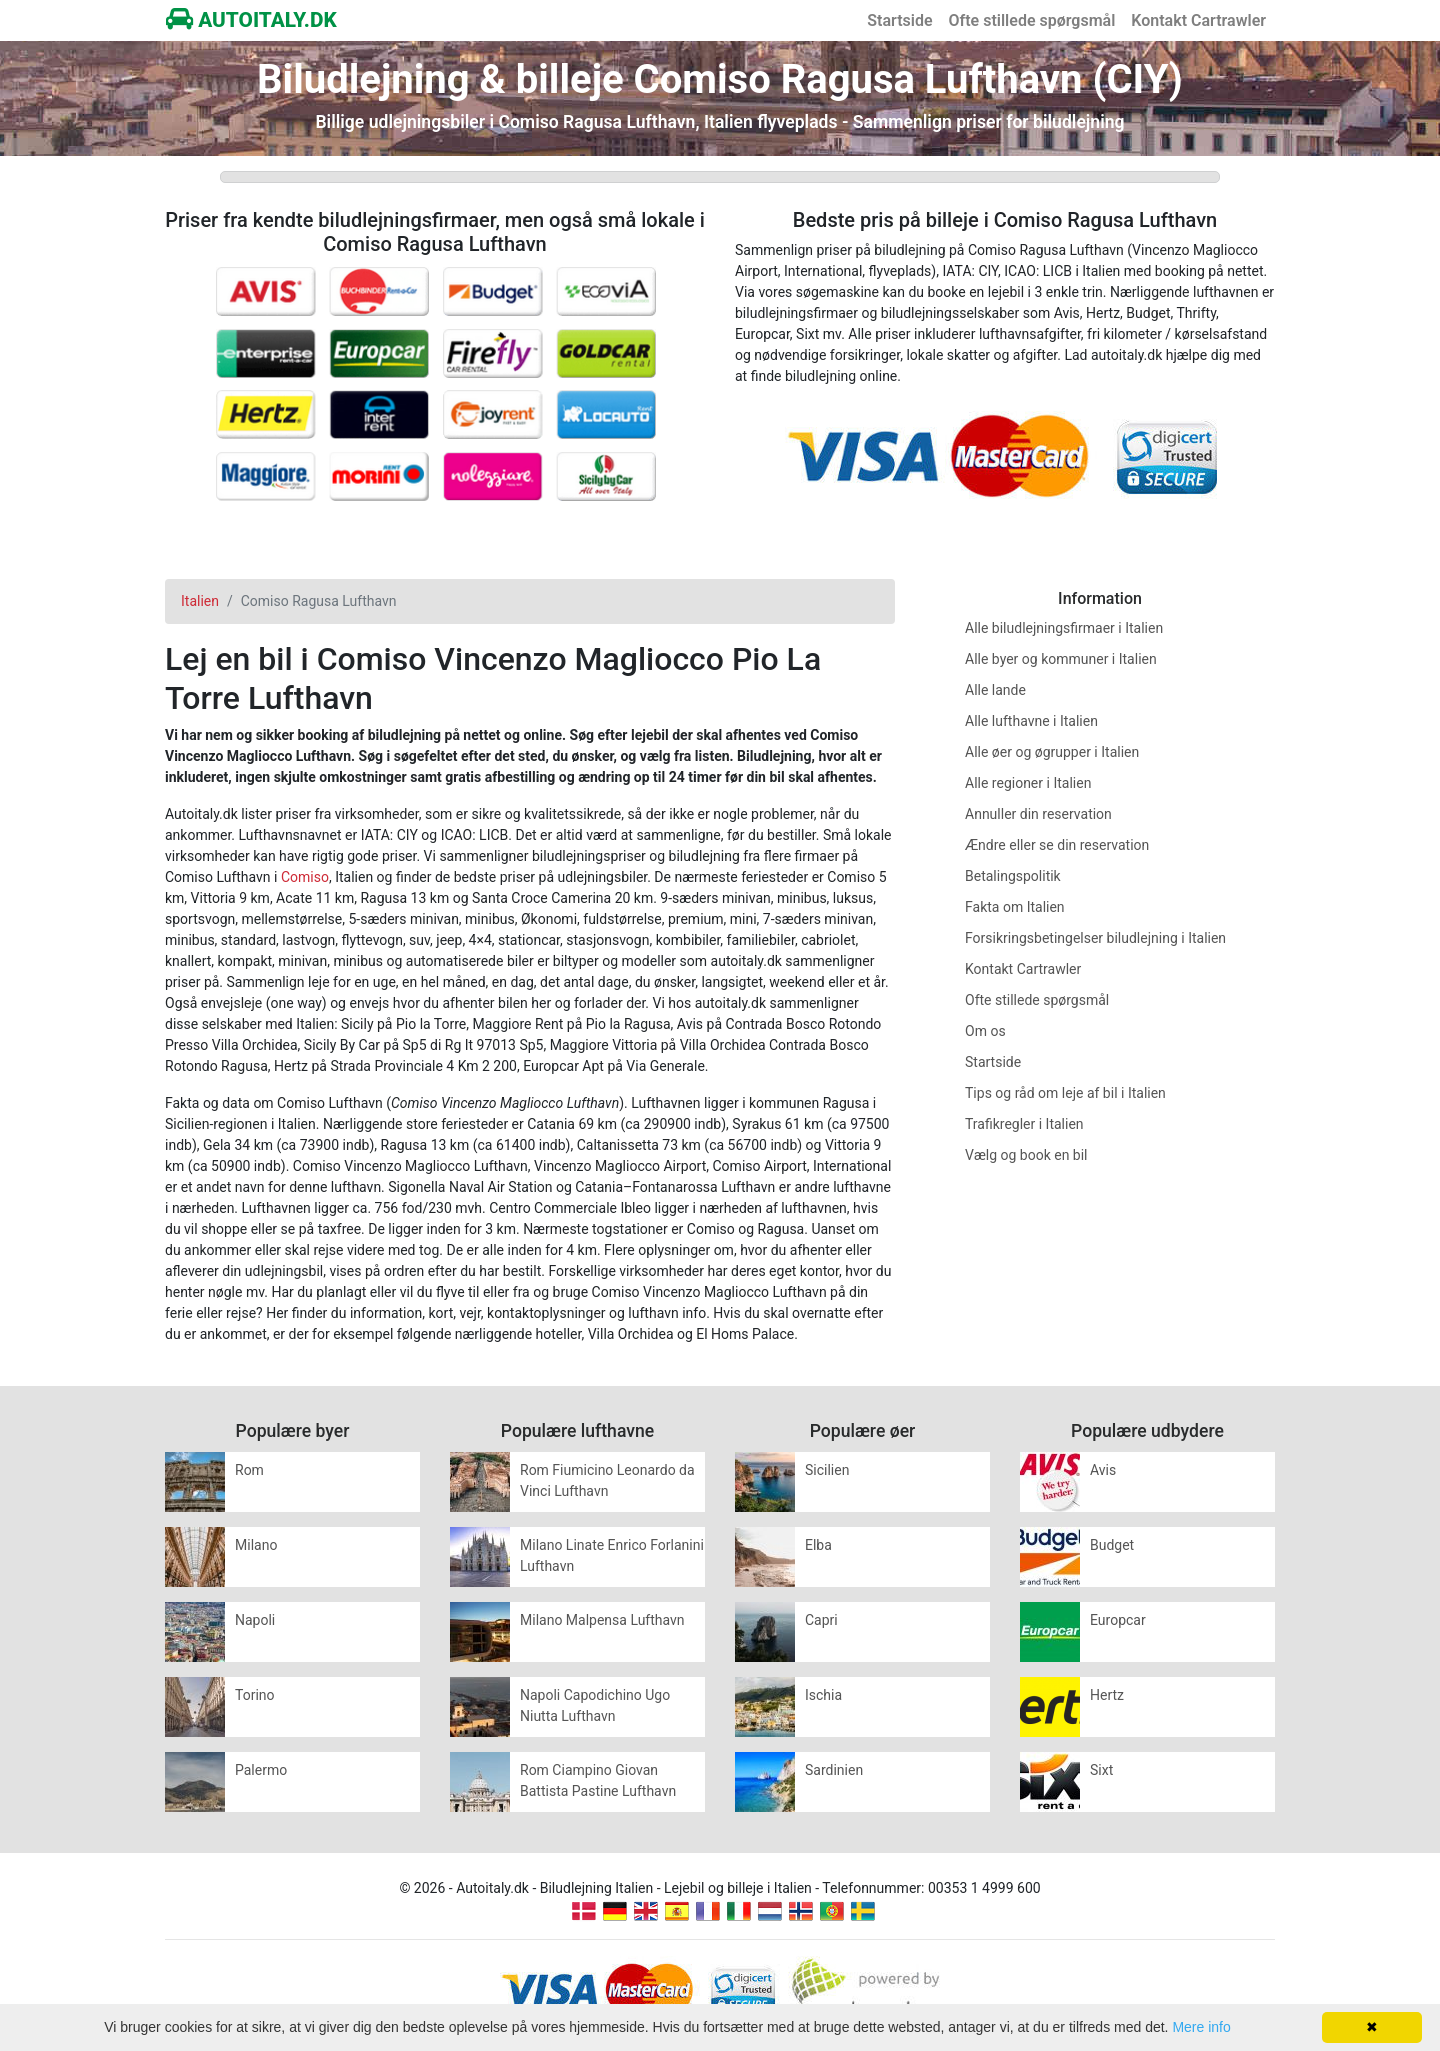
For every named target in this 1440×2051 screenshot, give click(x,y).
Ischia (823, 1695)
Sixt (1101, 1770)
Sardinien (834, 1770)
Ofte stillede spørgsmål (1032, 20)
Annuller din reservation (1038, 814)
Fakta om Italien (1015, 907)
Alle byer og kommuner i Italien (1061, 659)
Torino (255, 1695)
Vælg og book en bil (1026, 1155)
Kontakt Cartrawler (1198, 20)
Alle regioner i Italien (1028, 783)
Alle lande (995, 690)
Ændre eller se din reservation (1057, 845)
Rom (249, 1470)
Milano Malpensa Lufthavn (602, 1620)
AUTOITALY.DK (251, 20)
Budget (1112, 1545)
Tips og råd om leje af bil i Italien (1065, 1093)
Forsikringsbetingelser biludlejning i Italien (1095, 938)
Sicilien (827, 1470)
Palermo (261, 1770)
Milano (256, 1545)
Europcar (1118, 1620)
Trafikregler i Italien (1024, 1124)
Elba (818, 1545)
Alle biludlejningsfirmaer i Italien (1064, 628)
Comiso (305, 877)
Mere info (1201, 2027)
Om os (985, 1031)
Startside (899, 20)
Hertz (1107, 1695)
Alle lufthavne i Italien (1031, 721)
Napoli (255, 1620)
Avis (1103, 1470)
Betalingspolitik (1013, 876)
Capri (821, 1620)
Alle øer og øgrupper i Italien (1052, 752)
